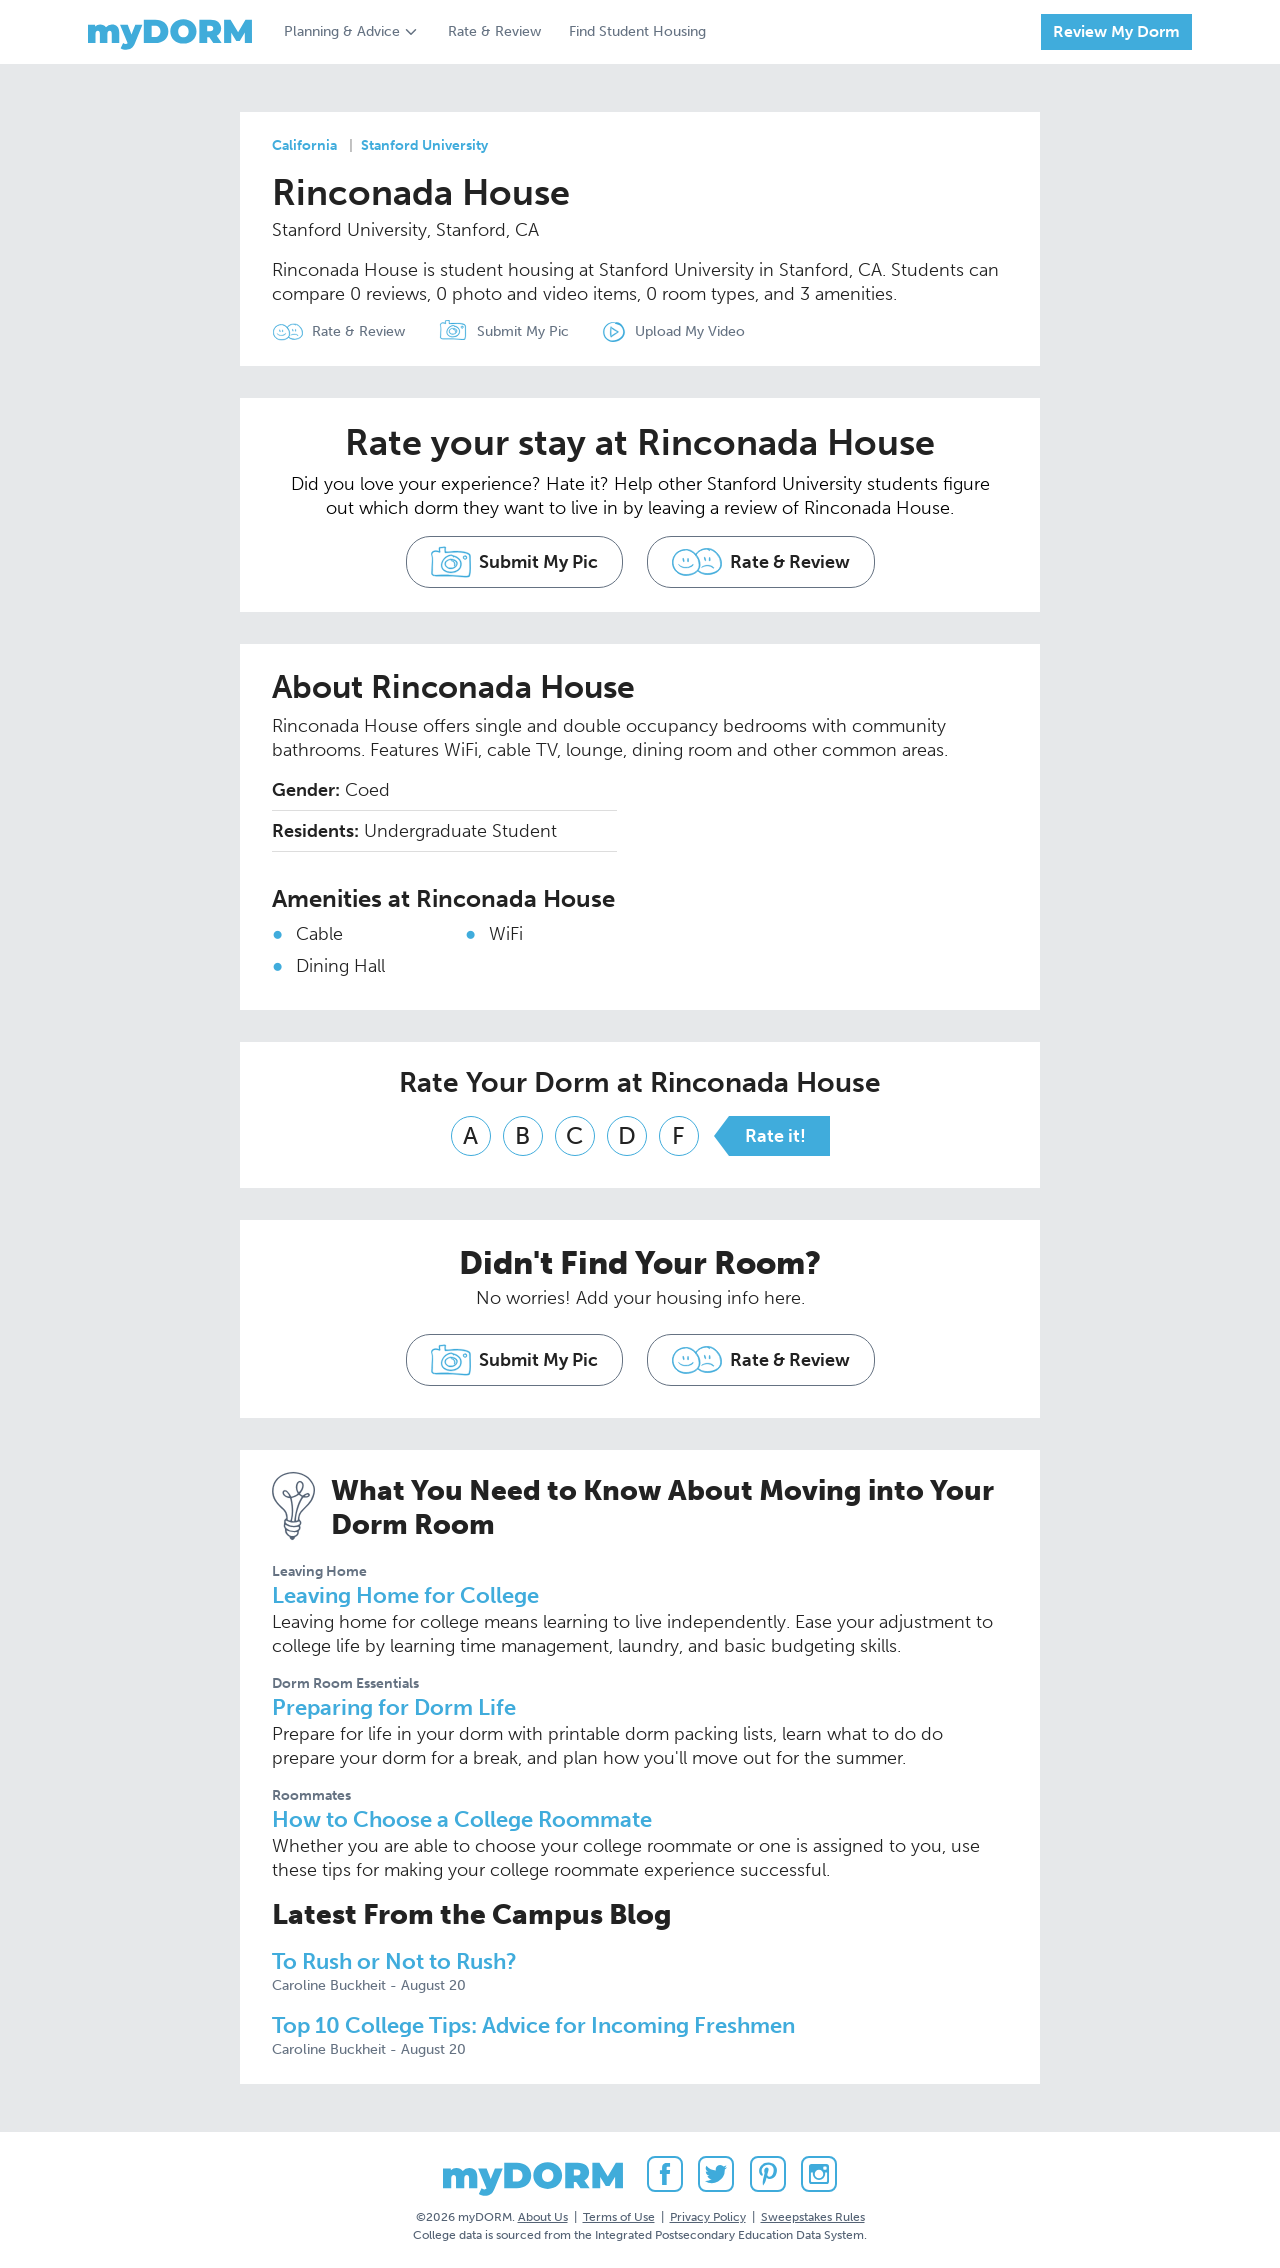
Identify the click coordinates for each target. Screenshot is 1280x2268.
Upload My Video (690, 331)
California (304, 145)
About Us (543, 2217)
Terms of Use (619, 2217)
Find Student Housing (637, 31)
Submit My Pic (523, 331)
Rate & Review (494, 31)
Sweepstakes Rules (813, 2217)
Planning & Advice (342, 31)
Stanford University (424, 145)
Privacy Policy (708, 2217)
